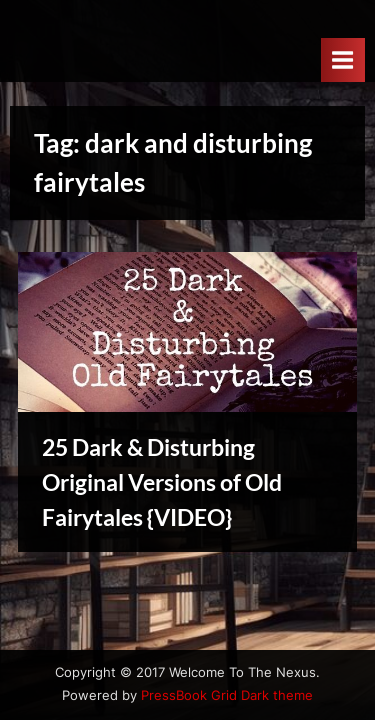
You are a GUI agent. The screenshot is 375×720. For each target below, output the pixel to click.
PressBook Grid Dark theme (227, 695)
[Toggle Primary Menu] (343, 59)
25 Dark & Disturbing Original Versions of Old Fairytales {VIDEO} (162, 482)
